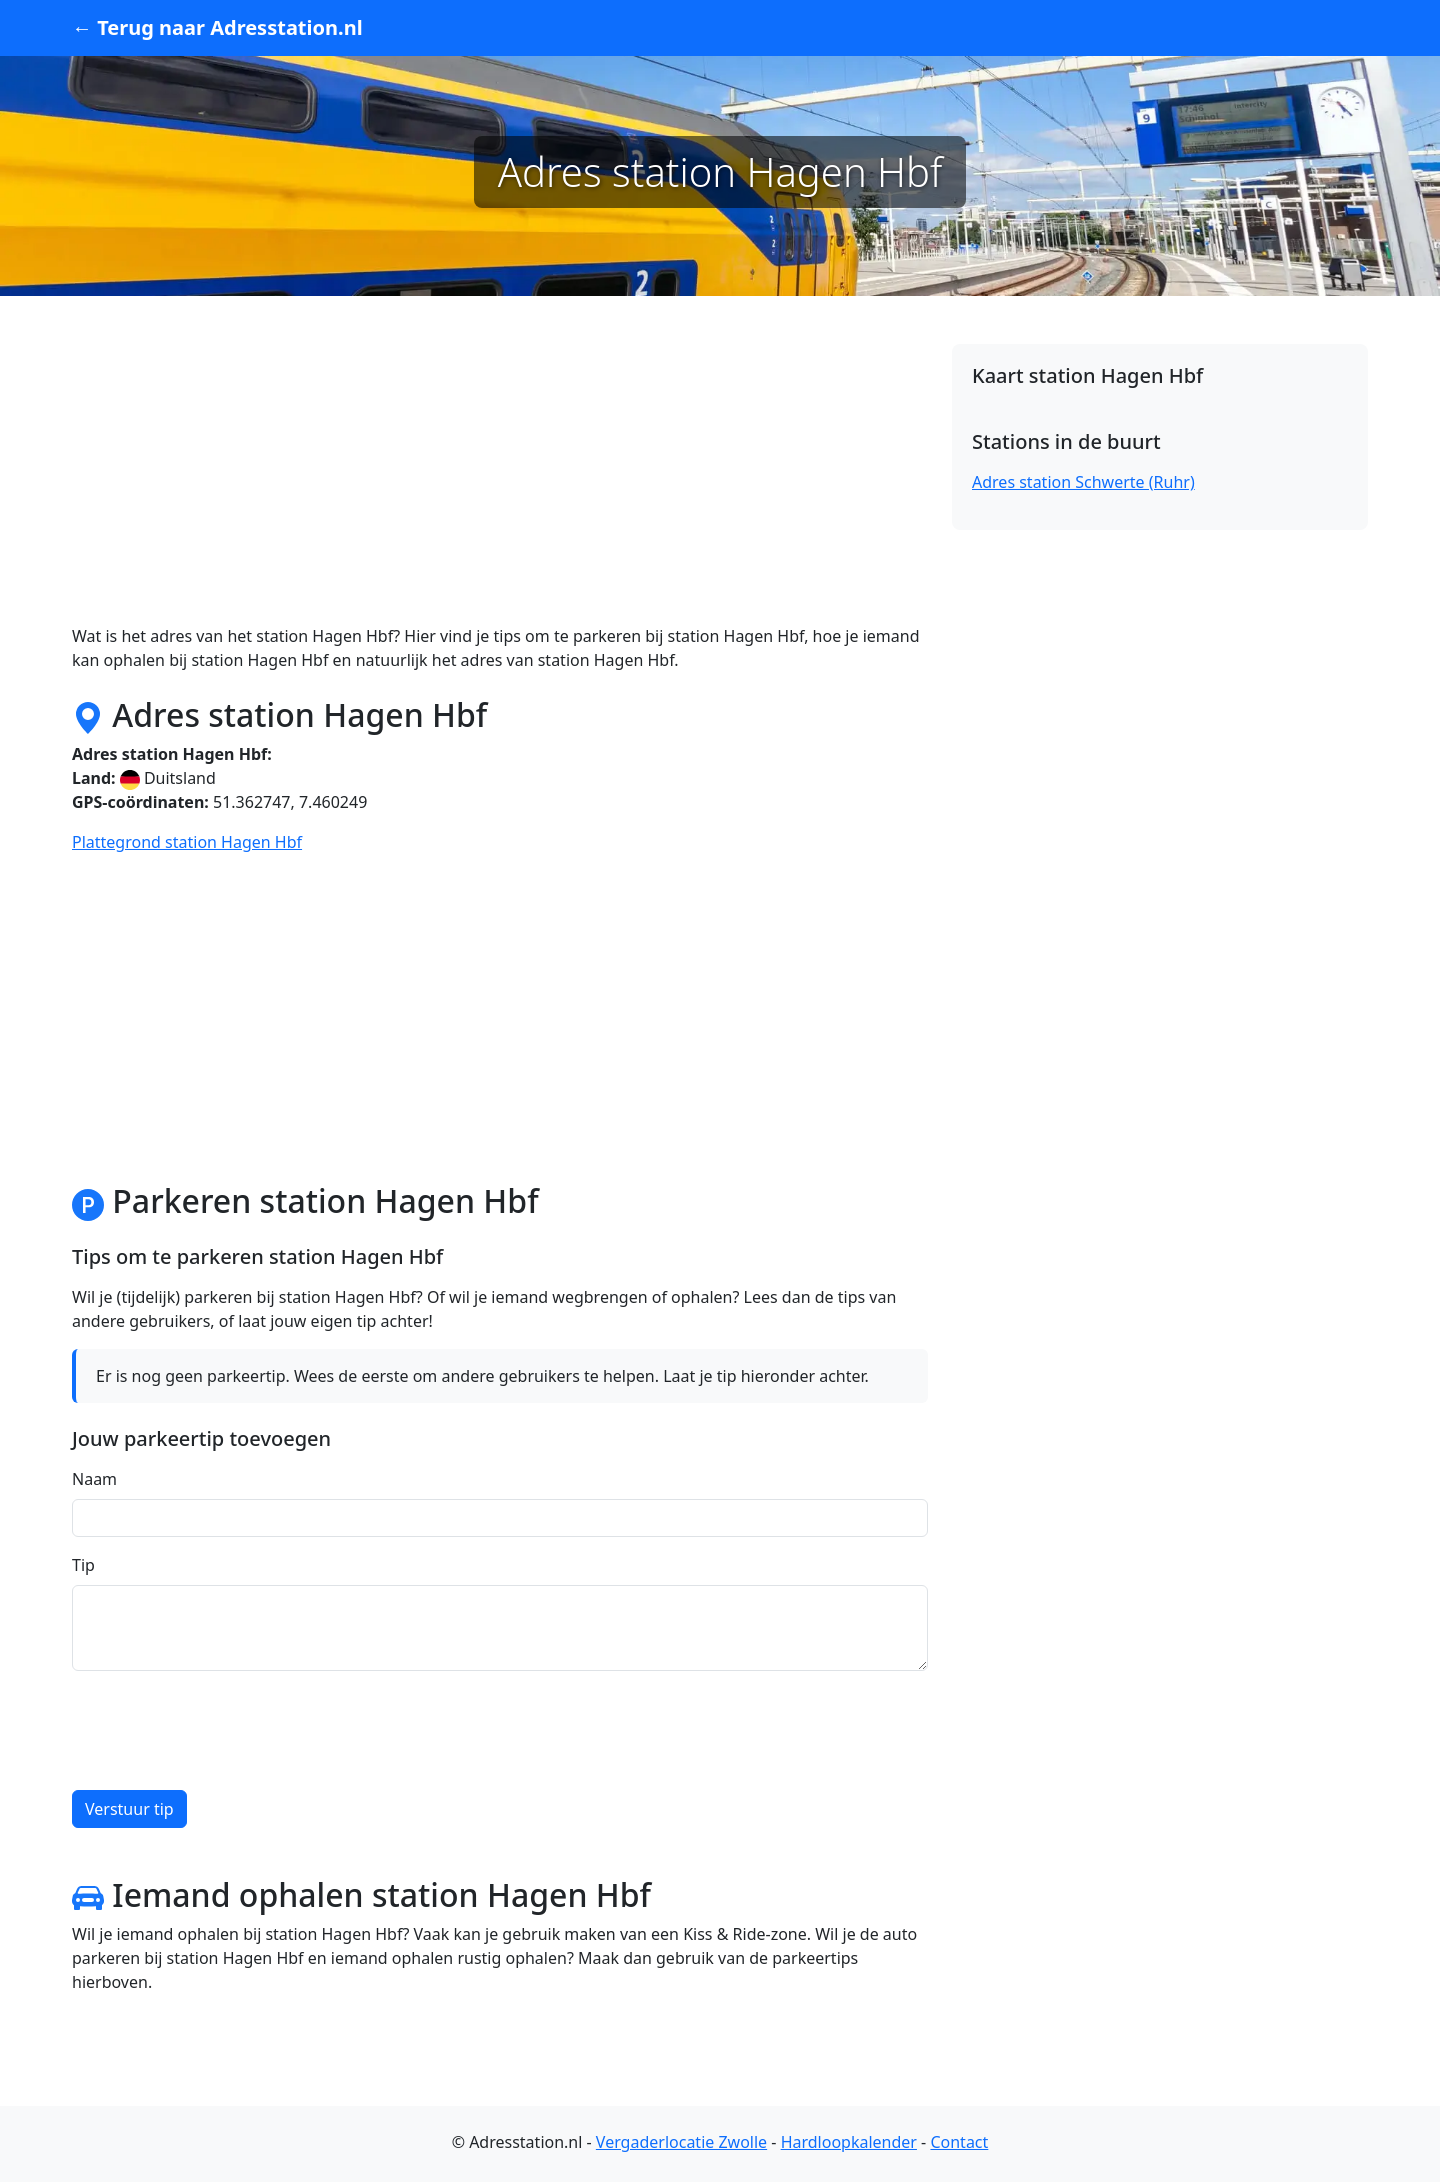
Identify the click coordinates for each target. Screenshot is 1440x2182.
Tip (83, 1565)
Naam (94, 1479)
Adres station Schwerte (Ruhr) (1083, 482)
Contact (959, 2142)
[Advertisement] (500, 484)
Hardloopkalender (849, 2142)
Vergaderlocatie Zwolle (681, 2142)
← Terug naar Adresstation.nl (217, 27)
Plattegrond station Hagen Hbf (187, 842)
